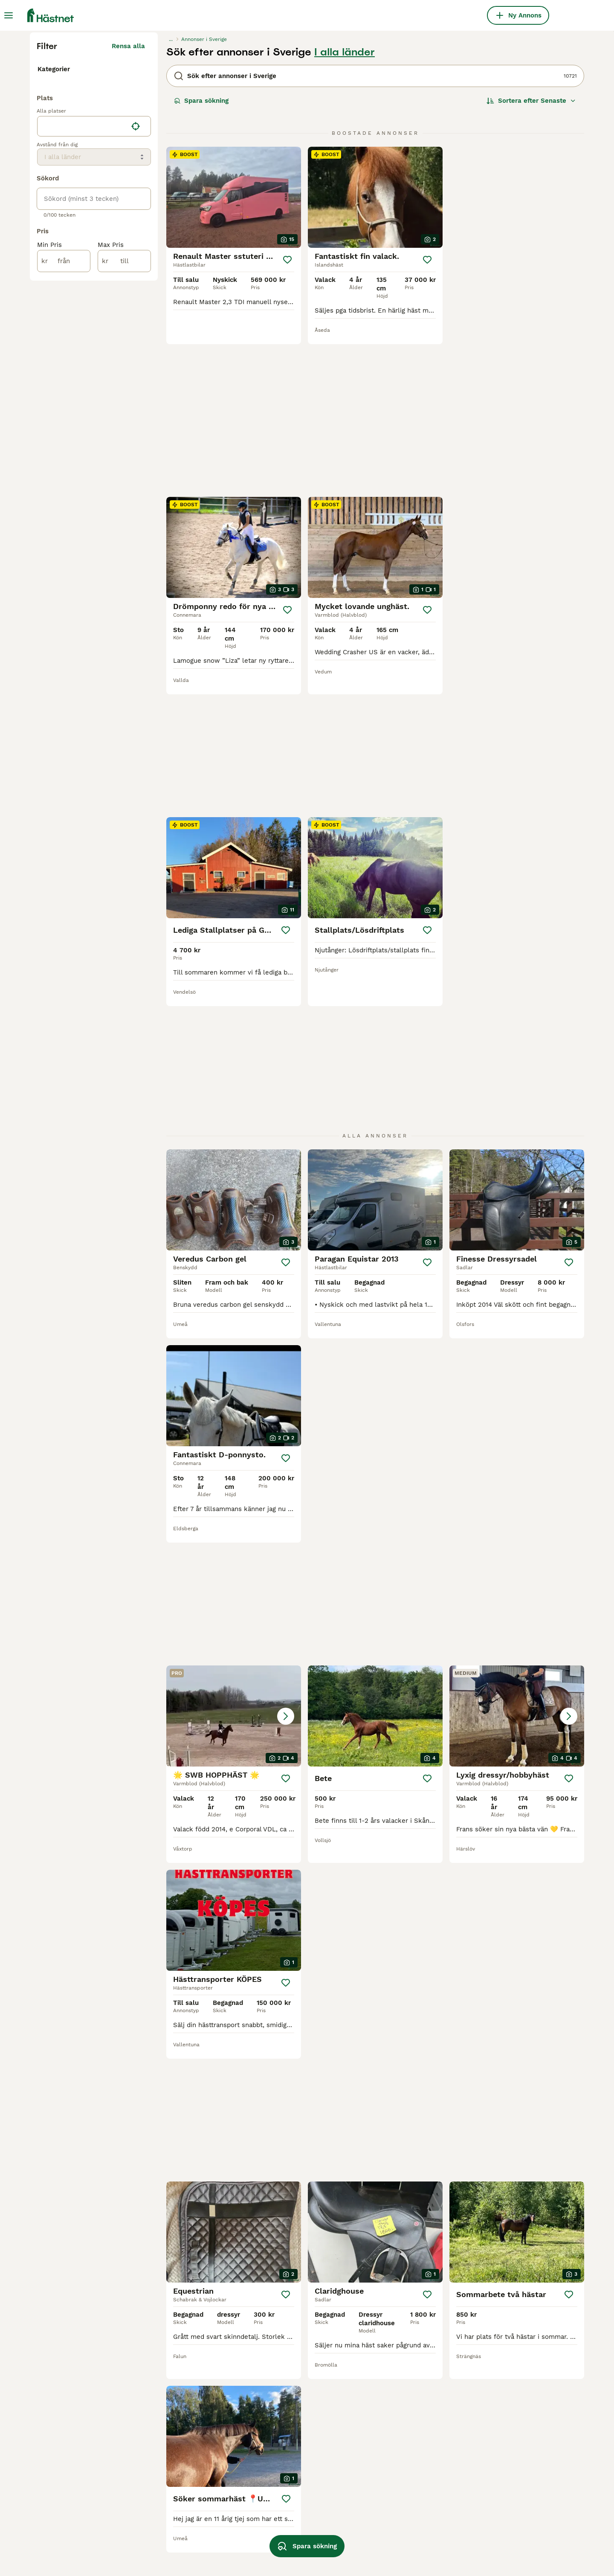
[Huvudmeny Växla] (8, 15)
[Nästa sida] (453, 2301)
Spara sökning (201, 263)
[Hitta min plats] (135, 312)
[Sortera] (531, 262)
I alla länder (344, 214)
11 (405, 2301)
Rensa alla (128, 208)
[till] (124, 447)
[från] (63, 447)
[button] (375, 1091)
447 (433, 2301)
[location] (94, 312)
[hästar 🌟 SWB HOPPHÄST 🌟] (375, 1091)
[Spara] (287, 421)
